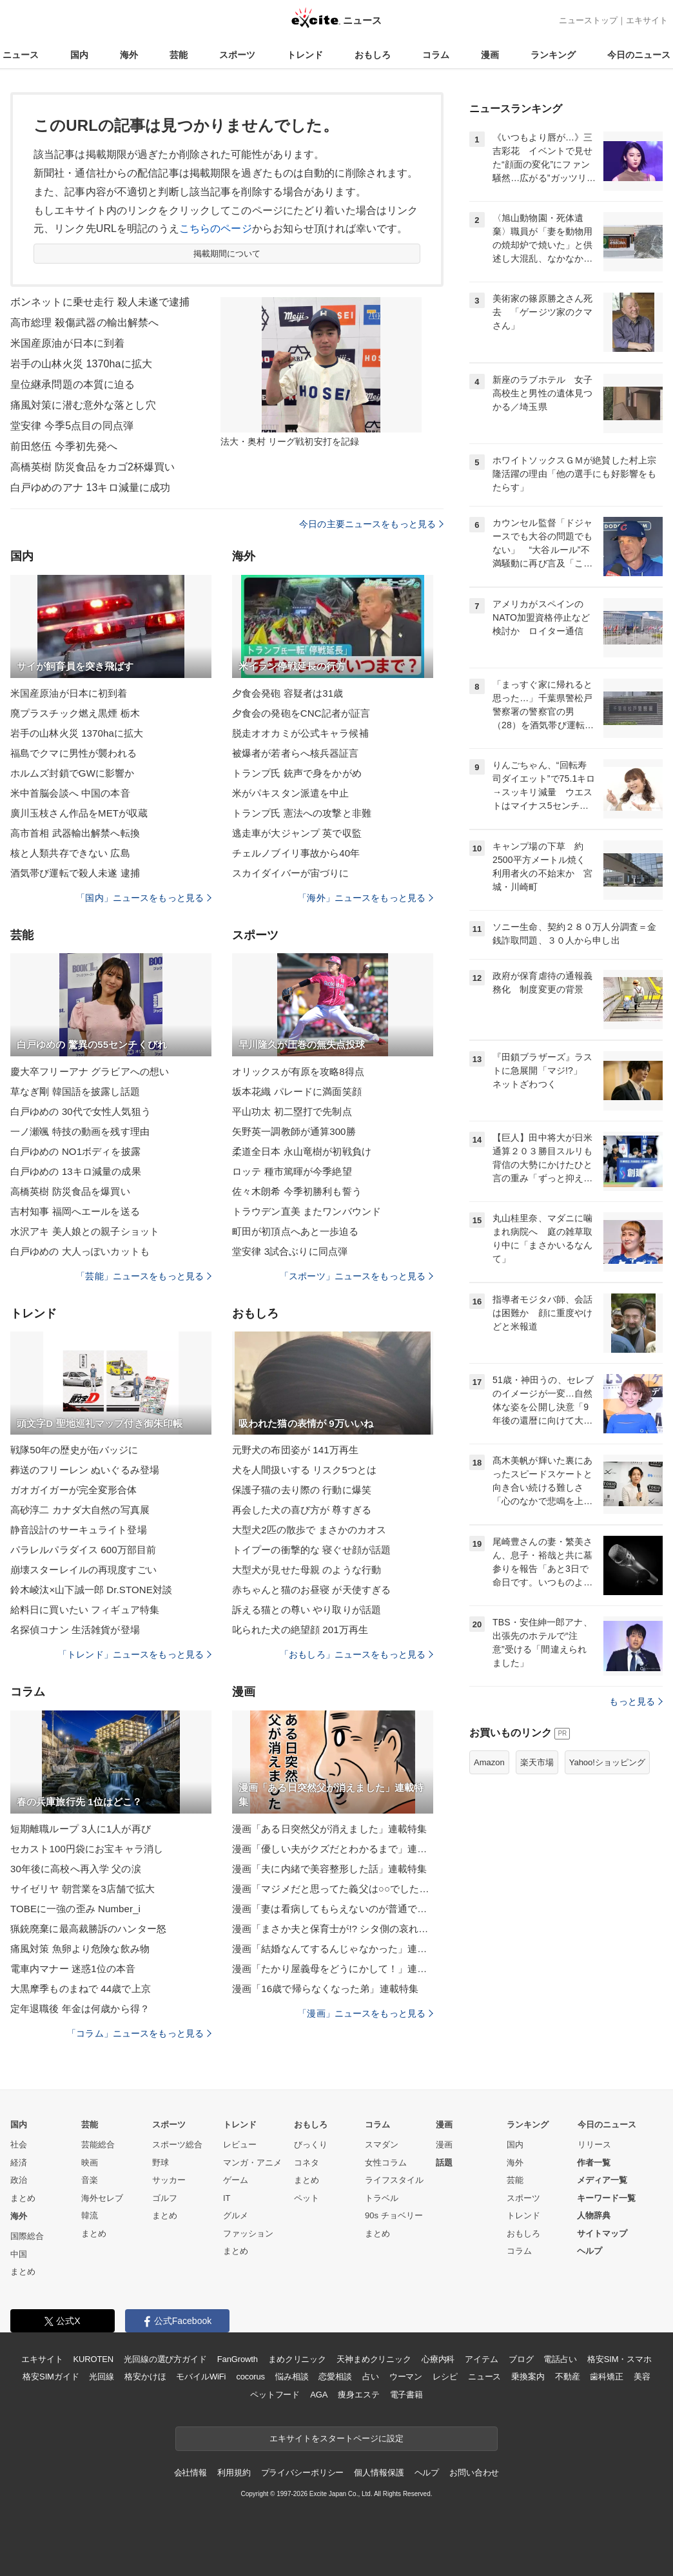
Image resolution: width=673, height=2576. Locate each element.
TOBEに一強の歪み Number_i (75, 1908)
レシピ (445, 2376)
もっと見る (636, 1701)
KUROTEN (93, 2359)
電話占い (559, 2359)
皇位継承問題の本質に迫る (72, 384)
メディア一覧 (602, 2180)
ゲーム (235, 2180)
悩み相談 (291, 2376)
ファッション (248, 2233)
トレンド (305, 55)
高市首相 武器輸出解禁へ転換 (75, 833)
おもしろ (373, 55)
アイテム (481, 2359)
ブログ (521, 2359)
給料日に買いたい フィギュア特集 (84, 1609)
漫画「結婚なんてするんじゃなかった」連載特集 (332, 1948)
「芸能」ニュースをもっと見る (143, 1276)
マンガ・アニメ (252, 2162)
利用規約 (233, 2472)
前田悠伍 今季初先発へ (63, 446)
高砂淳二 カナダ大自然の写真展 (80, 1509)
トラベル (381, 2198)
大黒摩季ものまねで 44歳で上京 (80, 1988)
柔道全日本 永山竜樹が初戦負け (301, 1151)
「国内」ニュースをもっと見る (143, 898)
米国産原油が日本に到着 (67, 343)
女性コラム (386, 2162)
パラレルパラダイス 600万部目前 (83, 1549)
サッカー (169, 2180)
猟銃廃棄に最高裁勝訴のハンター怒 (88, 1928)
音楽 (89, 2180)
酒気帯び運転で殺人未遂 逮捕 (75, 872)
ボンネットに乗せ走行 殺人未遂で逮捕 (100, 301)
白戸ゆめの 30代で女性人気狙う (80, 1111)
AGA (318, 2394)
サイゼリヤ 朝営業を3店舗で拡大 (82, 1888)
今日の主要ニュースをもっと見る (371, 524)
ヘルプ (589, 2251)
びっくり (310, 2144)
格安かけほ (145, 2376)
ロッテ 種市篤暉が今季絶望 (292, 1171)
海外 (129, 55)
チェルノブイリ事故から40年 (296, 852)
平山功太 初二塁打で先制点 (292, 1111)
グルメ (235, 2215)
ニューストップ (588, 20)
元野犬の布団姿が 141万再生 (295, 1449)
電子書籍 (406, 2394)
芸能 (179, 55)
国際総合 (27, 2236)
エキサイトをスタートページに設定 (336, 2438)
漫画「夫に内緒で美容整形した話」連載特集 (329, 1868)
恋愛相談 (334, 2376)
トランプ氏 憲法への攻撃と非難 (301, 813)
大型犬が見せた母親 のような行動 (306, 1569)
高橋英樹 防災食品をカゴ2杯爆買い (92, 466)
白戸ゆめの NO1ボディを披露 (75, 1151)
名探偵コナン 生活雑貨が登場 (75, 1629)
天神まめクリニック (373, 2359)
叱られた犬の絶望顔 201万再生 (300, 1629)
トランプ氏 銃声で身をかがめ (297, 773)
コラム (435, 55)
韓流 (89, 2215)
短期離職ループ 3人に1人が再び (80, 1828)
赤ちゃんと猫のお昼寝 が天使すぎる (311, 1589)
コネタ (306, 2162)
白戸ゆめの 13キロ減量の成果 (75, 1171)
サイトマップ (602, 2233)
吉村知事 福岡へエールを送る (75, 1211)
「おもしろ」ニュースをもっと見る (356, 1654)
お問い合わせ (474, 2472)
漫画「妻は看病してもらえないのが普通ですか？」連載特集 (332, 1908)
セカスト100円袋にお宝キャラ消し (86, 1848)
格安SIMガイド (51, 2376)
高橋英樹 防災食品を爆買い (70, 1191)
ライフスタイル (394, 2180)
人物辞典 (593, 2215)
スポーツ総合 (177, 2144)
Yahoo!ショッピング (607, 1762)
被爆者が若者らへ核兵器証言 (295, 753)
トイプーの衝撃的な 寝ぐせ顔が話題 (311, 1549)
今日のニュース (638, 55)
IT (227, 2198)
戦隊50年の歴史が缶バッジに (74, 1449)
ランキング (553, 55)
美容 (642, 2376)
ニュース (21, 55)
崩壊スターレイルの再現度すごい (83, 1569)
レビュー (240, 2144)
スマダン (381, 2144)
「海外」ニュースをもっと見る (365, 898)
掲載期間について (227, 253)
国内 (79, 55)
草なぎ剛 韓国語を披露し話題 (75, 1091)
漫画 (490, 55)
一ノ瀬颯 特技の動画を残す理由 (80, 1131)
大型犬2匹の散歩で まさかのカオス (309, 1529)
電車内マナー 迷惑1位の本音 (72, 1968)
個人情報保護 (379, 2472)
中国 (18, 2254)
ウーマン (405, 2376)
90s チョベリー (394, 2215)
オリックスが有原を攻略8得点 (298, 1071)
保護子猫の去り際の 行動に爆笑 (301, 1489)
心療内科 (438, 2359)
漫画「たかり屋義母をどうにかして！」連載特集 (332, 1968)
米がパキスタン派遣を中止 (290, 793)
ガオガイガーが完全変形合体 (73, 1489)
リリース (594, 2144)
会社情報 (190, 2472)
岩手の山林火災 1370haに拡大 (81, 363)
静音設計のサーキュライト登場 (78, 1529)
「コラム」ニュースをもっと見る (139, 2033)
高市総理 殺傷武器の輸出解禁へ (84, 322)
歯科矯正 (606, 2376)
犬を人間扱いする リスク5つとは (304, 1469)
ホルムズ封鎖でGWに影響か (72, 773)
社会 (18, 2144)
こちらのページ (215, 228)
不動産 (567, 2376)
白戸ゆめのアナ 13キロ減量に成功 (90, 487)
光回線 (101, 2376)
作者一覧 (593, 2162)
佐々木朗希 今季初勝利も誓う (297, 1191)
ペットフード (275, 2394)
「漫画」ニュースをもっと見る (365, 2013)
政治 (18, 2180)
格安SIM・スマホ (619, 2359)
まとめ (22, 2198)
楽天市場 (537, 1762)
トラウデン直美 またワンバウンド (306, 1211)
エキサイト (647, 20)
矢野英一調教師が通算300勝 (294, 1131)
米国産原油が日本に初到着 (68, 693)
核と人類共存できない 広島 (70, 852)
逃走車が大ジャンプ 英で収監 (297, 833)
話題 (444, 2162)
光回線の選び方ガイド (165, 2359)
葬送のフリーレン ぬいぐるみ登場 (84, 1469)
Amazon (489, 1762)
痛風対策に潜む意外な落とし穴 (83, 405)
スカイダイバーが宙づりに (290, 872)
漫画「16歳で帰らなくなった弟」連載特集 (325, 1988)
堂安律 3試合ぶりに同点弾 (289, 1251)
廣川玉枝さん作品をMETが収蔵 (79, 813)
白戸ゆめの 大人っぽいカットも (80, 1251)
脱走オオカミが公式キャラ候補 (300, 733)
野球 (160, 2162)
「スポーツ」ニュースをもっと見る (356, 1276)
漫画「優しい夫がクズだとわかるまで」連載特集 (332, 1848)
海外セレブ (102, 2198)
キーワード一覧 (606, 2198)
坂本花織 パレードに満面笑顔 (297, 1091)
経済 (18, 2162)
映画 (89, 2162)
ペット (306, 2198)
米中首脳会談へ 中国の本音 (70, 793)
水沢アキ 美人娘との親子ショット (84, 1231)
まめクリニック (297, 2359)
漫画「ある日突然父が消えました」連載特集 (329, 1828)
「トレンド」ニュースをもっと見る (134, 1654)
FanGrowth (237, 2359)
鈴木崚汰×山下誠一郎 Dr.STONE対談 (91, 1589)
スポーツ (237, 55)
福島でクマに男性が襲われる (73, 753)
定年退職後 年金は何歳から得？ (80, 2008)
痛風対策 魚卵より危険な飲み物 (80, 1948)
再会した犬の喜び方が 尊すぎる (301, 1509)
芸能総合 (98, 2144)
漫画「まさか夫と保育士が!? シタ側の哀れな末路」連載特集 (332, 1928)
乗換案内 (527, 2376)
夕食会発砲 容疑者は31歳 (287, 693)
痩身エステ (358, 2394)
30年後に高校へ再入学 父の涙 (75, 1868)
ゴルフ (164, 2198)
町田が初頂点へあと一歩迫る (295, 1231)
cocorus (250, 2376)
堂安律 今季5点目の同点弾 (71, 425)
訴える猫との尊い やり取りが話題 (306, 1609)
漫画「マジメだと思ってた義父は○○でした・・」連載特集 (332, 1888)
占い (370, 2376)
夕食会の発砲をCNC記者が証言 (301, 713)
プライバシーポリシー (302, 2472)
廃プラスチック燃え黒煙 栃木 (75, 713)
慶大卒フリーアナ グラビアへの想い (89, 1071)
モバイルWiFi (201, 2376)
